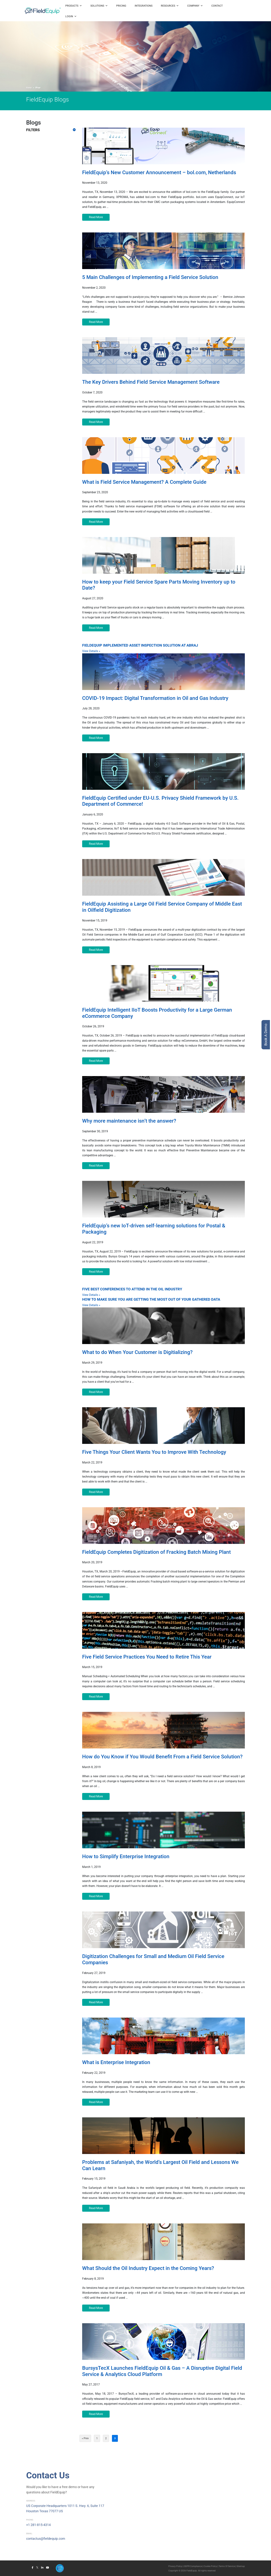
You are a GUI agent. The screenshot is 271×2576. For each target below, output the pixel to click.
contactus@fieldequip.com (45, 2538)
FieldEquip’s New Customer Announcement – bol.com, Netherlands (159, 172)
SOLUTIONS (99, 5)
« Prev (85, 2438)
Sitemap (241, 2566)
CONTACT (217, 5)
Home (29, 87)
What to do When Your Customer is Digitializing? (137, 1352)
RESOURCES (170, 5)
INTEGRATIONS (143, 5)
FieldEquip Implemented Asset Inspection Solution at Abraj (140, 645)
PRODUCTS (73, 5)
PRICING (121, 5)
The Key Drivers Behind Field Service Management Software (151, 382)
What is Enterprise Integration (116, 2062)
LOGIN (71, 16)
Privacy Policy (175, 2566)
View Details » (91, 651)
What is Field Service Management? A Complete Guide (144, 482)
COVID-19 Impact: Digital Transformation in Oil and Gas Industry (155, 698)
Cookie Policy (210, 2566)
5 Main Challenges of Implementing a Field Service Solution (150, 277)
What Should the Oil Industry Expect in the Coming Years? (148, 2268)
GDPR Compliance (193, 2566)
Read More (96, 217)
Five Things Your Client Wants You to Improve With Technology (154, 1452)
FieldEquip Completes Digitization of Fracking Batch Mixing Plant (156, 1552)
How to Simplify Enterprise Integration (125, 1856)
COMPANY (195, 5)
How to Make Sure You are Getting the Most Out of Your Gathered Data (151, 1299)
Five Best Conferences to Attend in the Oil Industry (132, 1289)
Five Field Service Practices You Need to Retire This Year (147, 1657)
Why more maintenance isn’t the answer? (129, 1121)
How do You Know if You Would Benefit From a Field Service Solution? (162, 1757)
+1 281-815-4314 (38, 2525)
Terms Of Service (227, 2566)
